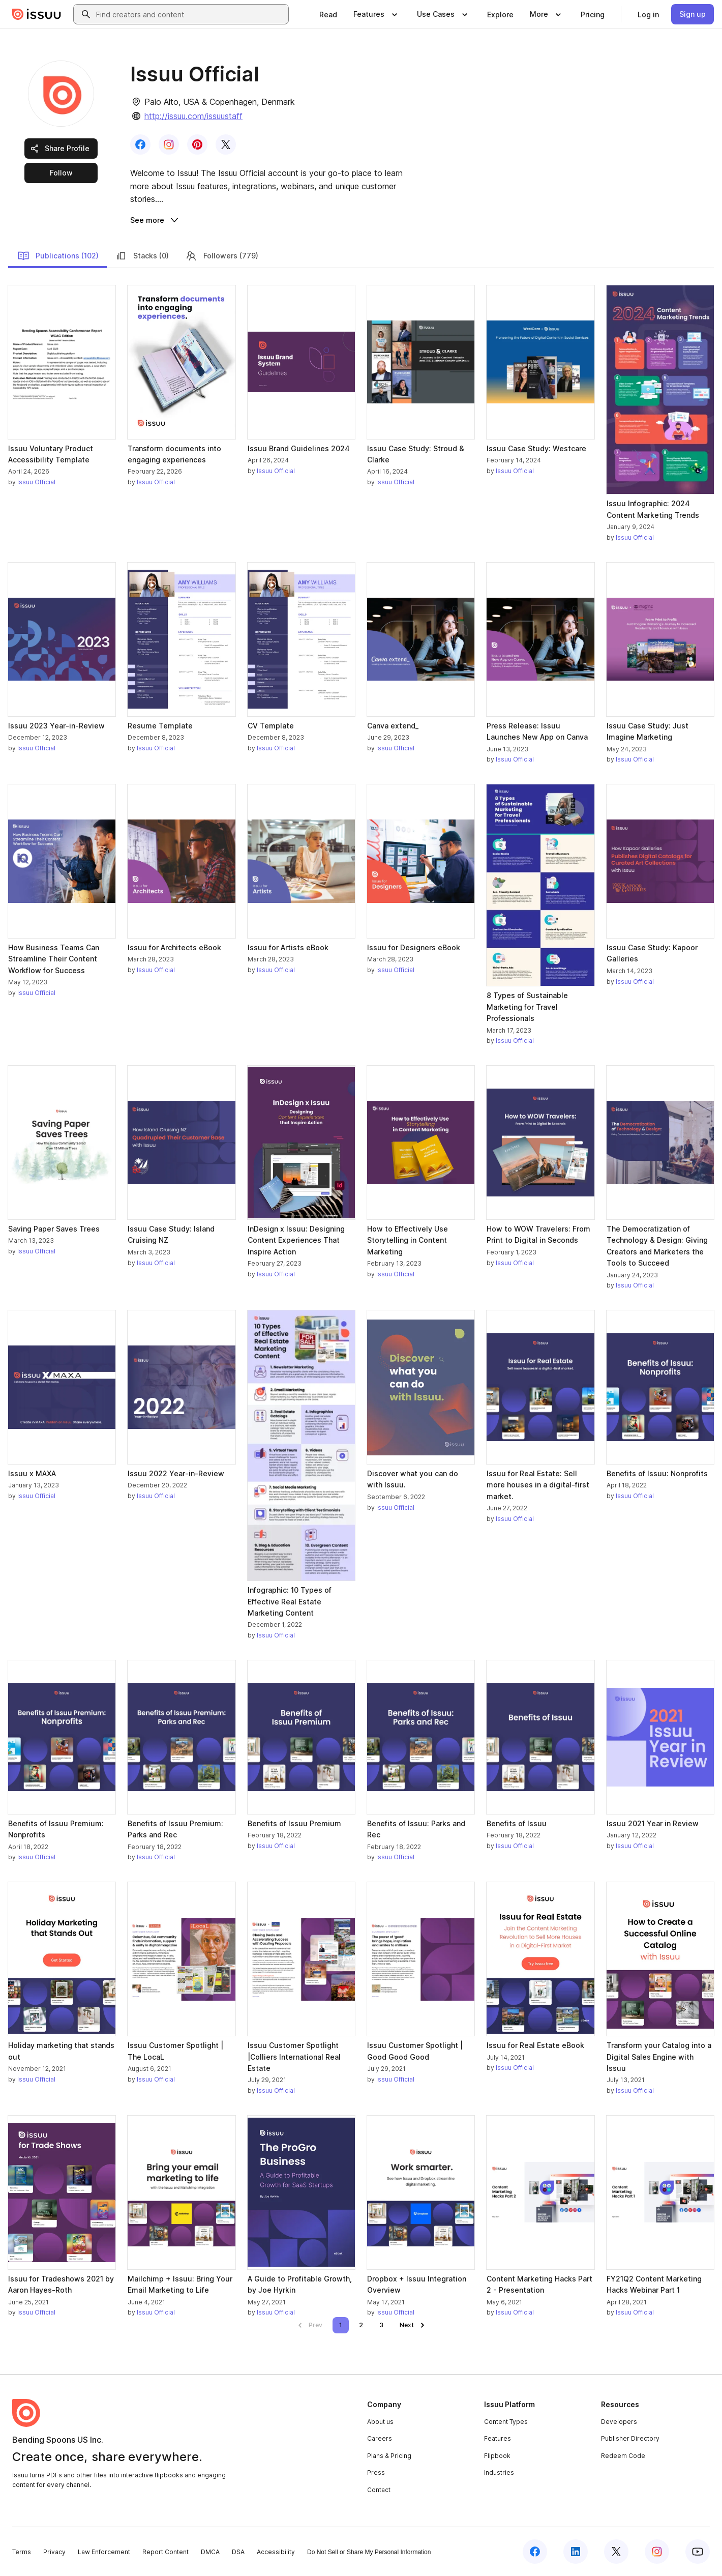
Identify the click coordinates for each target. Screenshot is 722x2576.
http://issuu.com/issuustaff (193, 116)
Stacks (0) (142, 256)
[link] (328, 14)
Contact (378, 2490)
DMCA (210, 2552)
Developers (619, 2421)
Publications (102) (58, 256)
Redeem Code (623, 2456)
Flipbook (497, 2456)
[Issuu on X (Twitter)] (616, 2551)
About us (380, 2421)
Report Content (165, 2552)
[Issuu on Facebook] (535, 2551)
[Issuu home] (36, 14)
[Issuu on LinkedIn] (575, 2551)
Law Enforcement (104, 2552)
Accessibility (276, 2552)
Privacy (54, 2552)
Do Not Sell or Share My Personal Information (369, 2552)
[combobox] (190, 14)
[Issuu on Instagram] (657, 2551)
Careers (379, 2438)
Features (497, 2438)
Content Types (506, 2421)
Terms (21, 2552)
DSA (238, 2552)
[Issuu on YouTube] (697, 2551)
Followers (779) (221, 256)
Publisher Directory (630, 2438)
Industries (499, 2472)
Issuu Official (36, 482)
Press (376, 2472)
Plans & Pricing (389, 2456)
